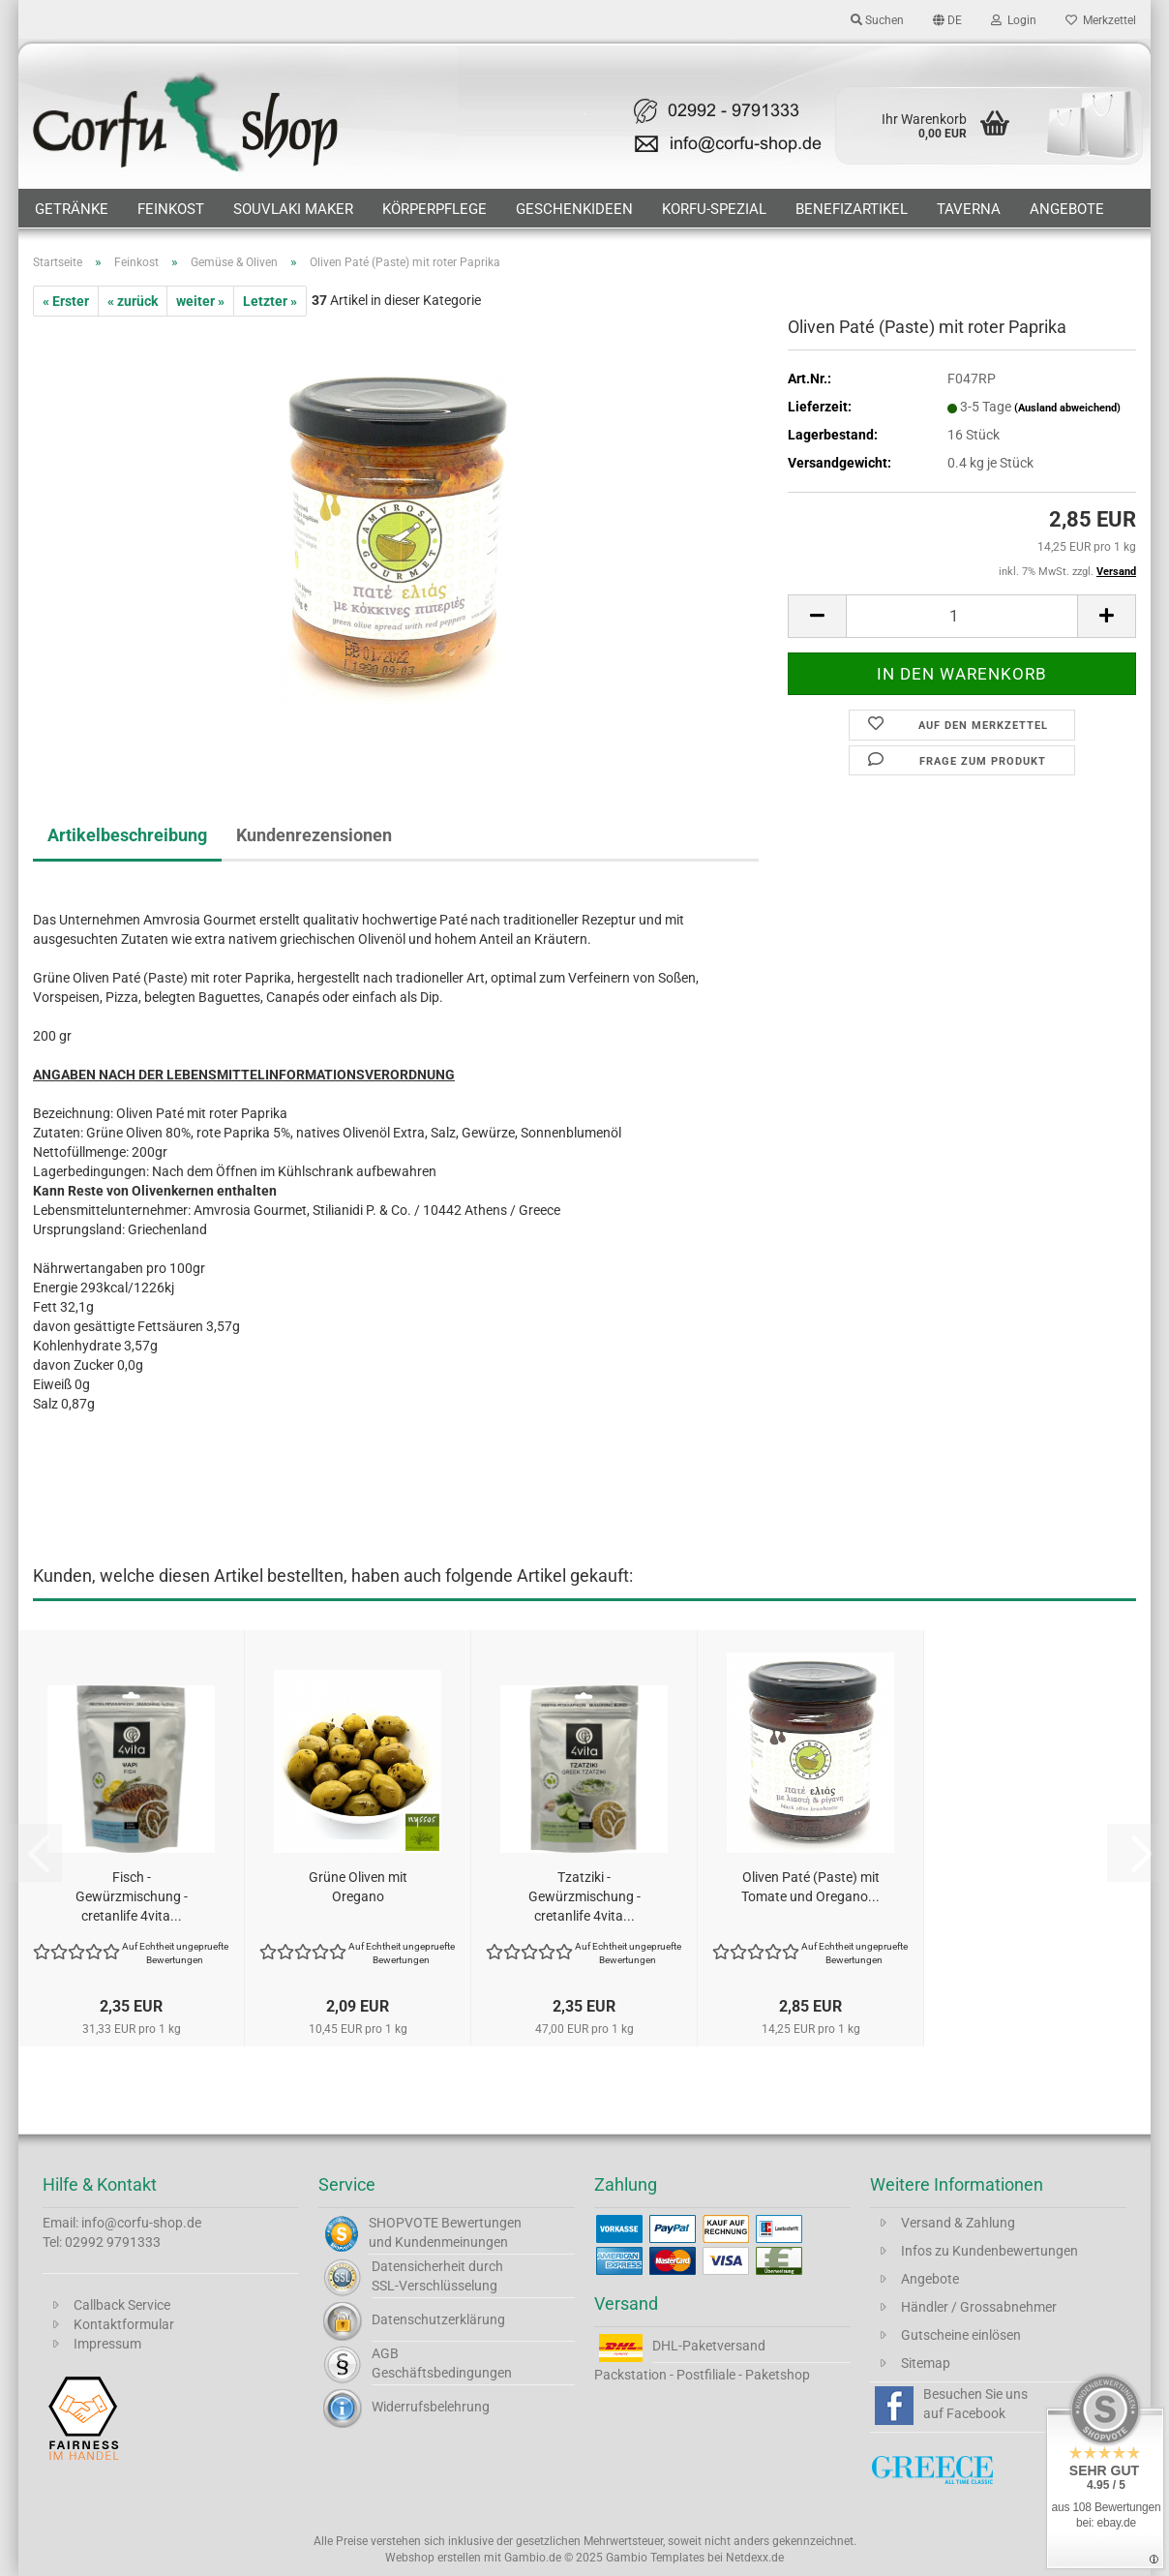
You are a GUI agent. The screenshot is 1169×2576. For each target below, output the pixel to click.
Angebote (1067, 209)
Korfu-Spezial (714, 209)
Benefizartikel (851, 209)
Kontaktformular (124, 2324)
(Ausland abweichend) (1067, 408)
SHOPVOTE (403, 2222)
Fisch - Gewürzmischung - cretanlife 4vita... (131, 1896)
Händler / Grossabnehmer (979, 2307)
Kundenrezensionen (314, 835)
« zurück (132, 301)
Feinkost (170, 209)
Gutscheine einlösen (961, 2335)
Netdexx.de (755, 2557)
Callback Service (122, 2305)
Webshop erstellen (433, 2557)
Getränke (71, 209)
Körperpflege (434, 209)
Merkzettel (1100, 20)
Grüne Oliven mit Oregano (358, 1886)
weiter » (200, 301)
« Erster (66, 301)
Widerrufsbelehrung (431, 2406)
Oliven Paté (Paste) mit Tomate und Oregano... (810, 1886)
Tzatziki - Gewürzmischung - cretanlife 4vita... (584, 1896)
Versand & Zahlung (958, 2222)
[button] (947, 19)
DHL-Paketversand (708, 2345)
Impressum (107, 2343)
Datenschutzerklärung (438, 2319)
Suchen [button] (877, 20)
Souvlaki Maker (293, 209)
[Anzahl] (962, 616)
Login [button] (1013, 20)
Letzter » (270, 301)
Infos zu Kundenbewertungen (989, 2250)
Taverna (969, 209)
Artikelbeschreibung (127, 835)
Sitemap (925, 2363)
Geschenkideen (574, 209)
